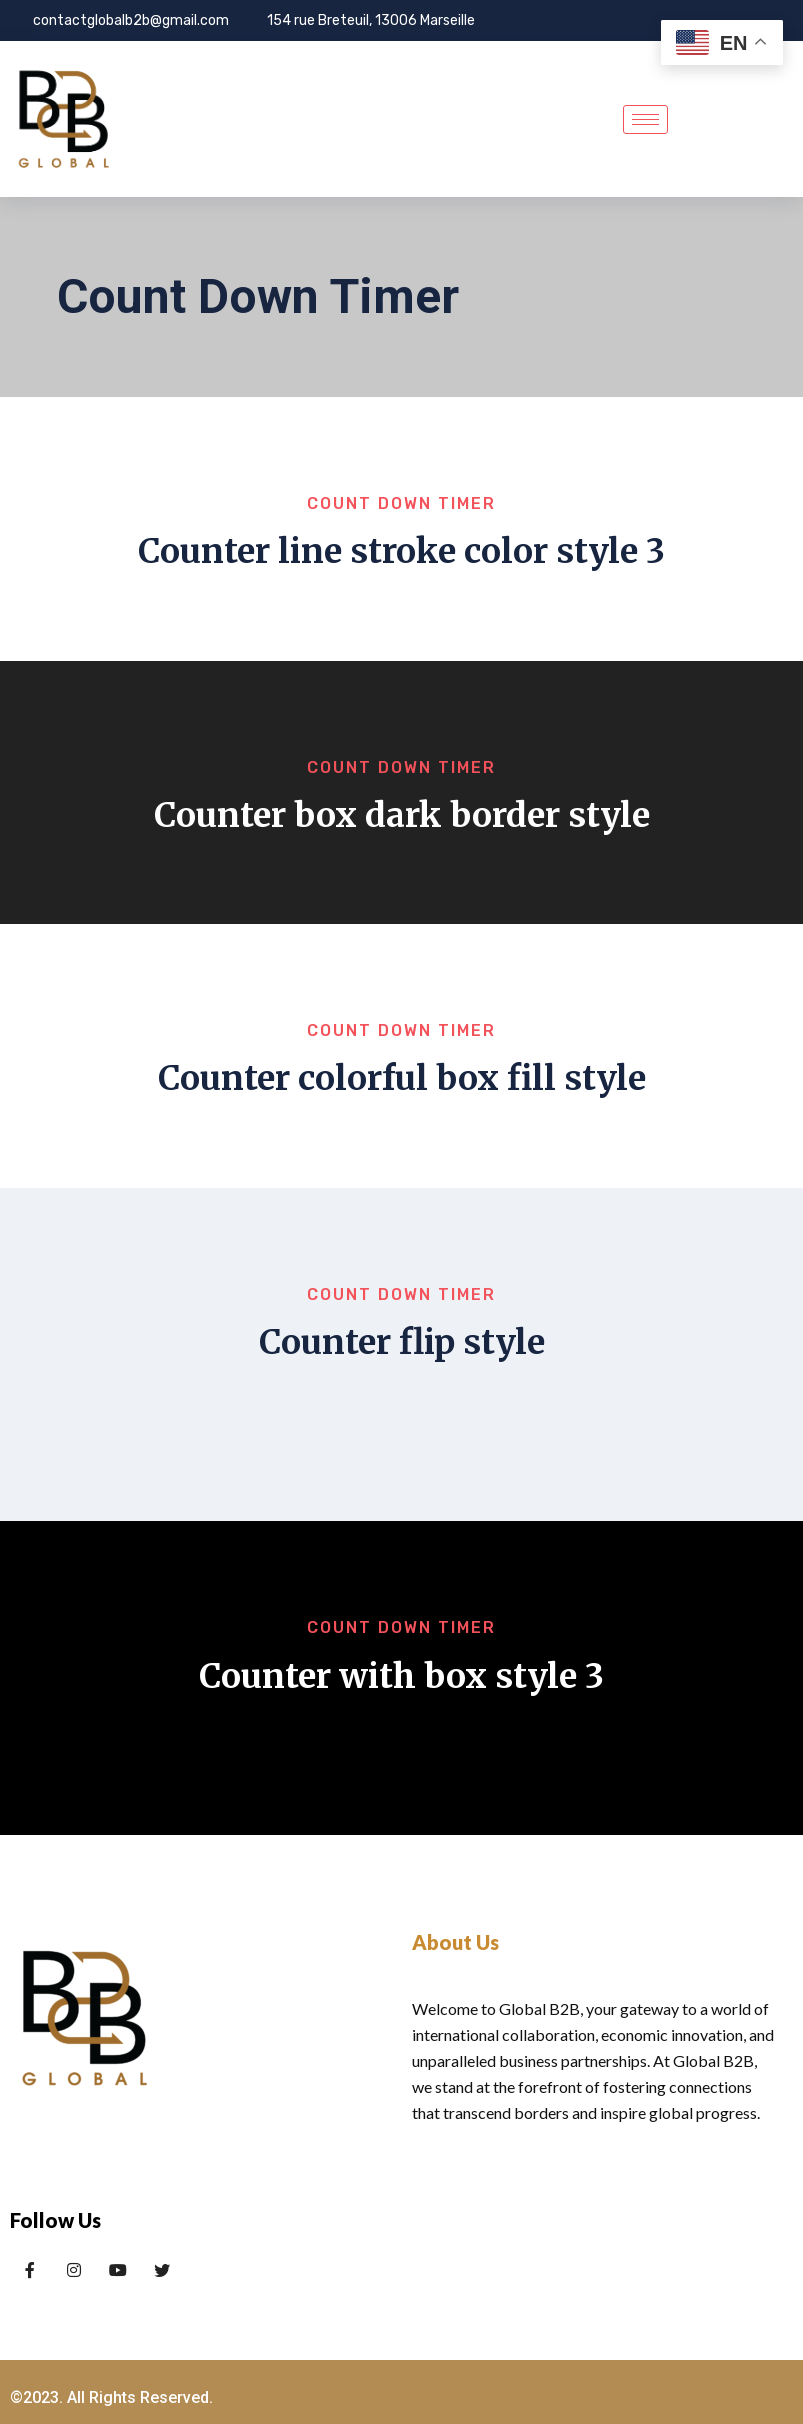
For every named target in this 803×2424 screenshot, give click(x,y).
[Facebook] (30, 2238)
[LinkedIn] (118, 2238)
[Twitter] (74, 2238)
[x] (162, 2238)
